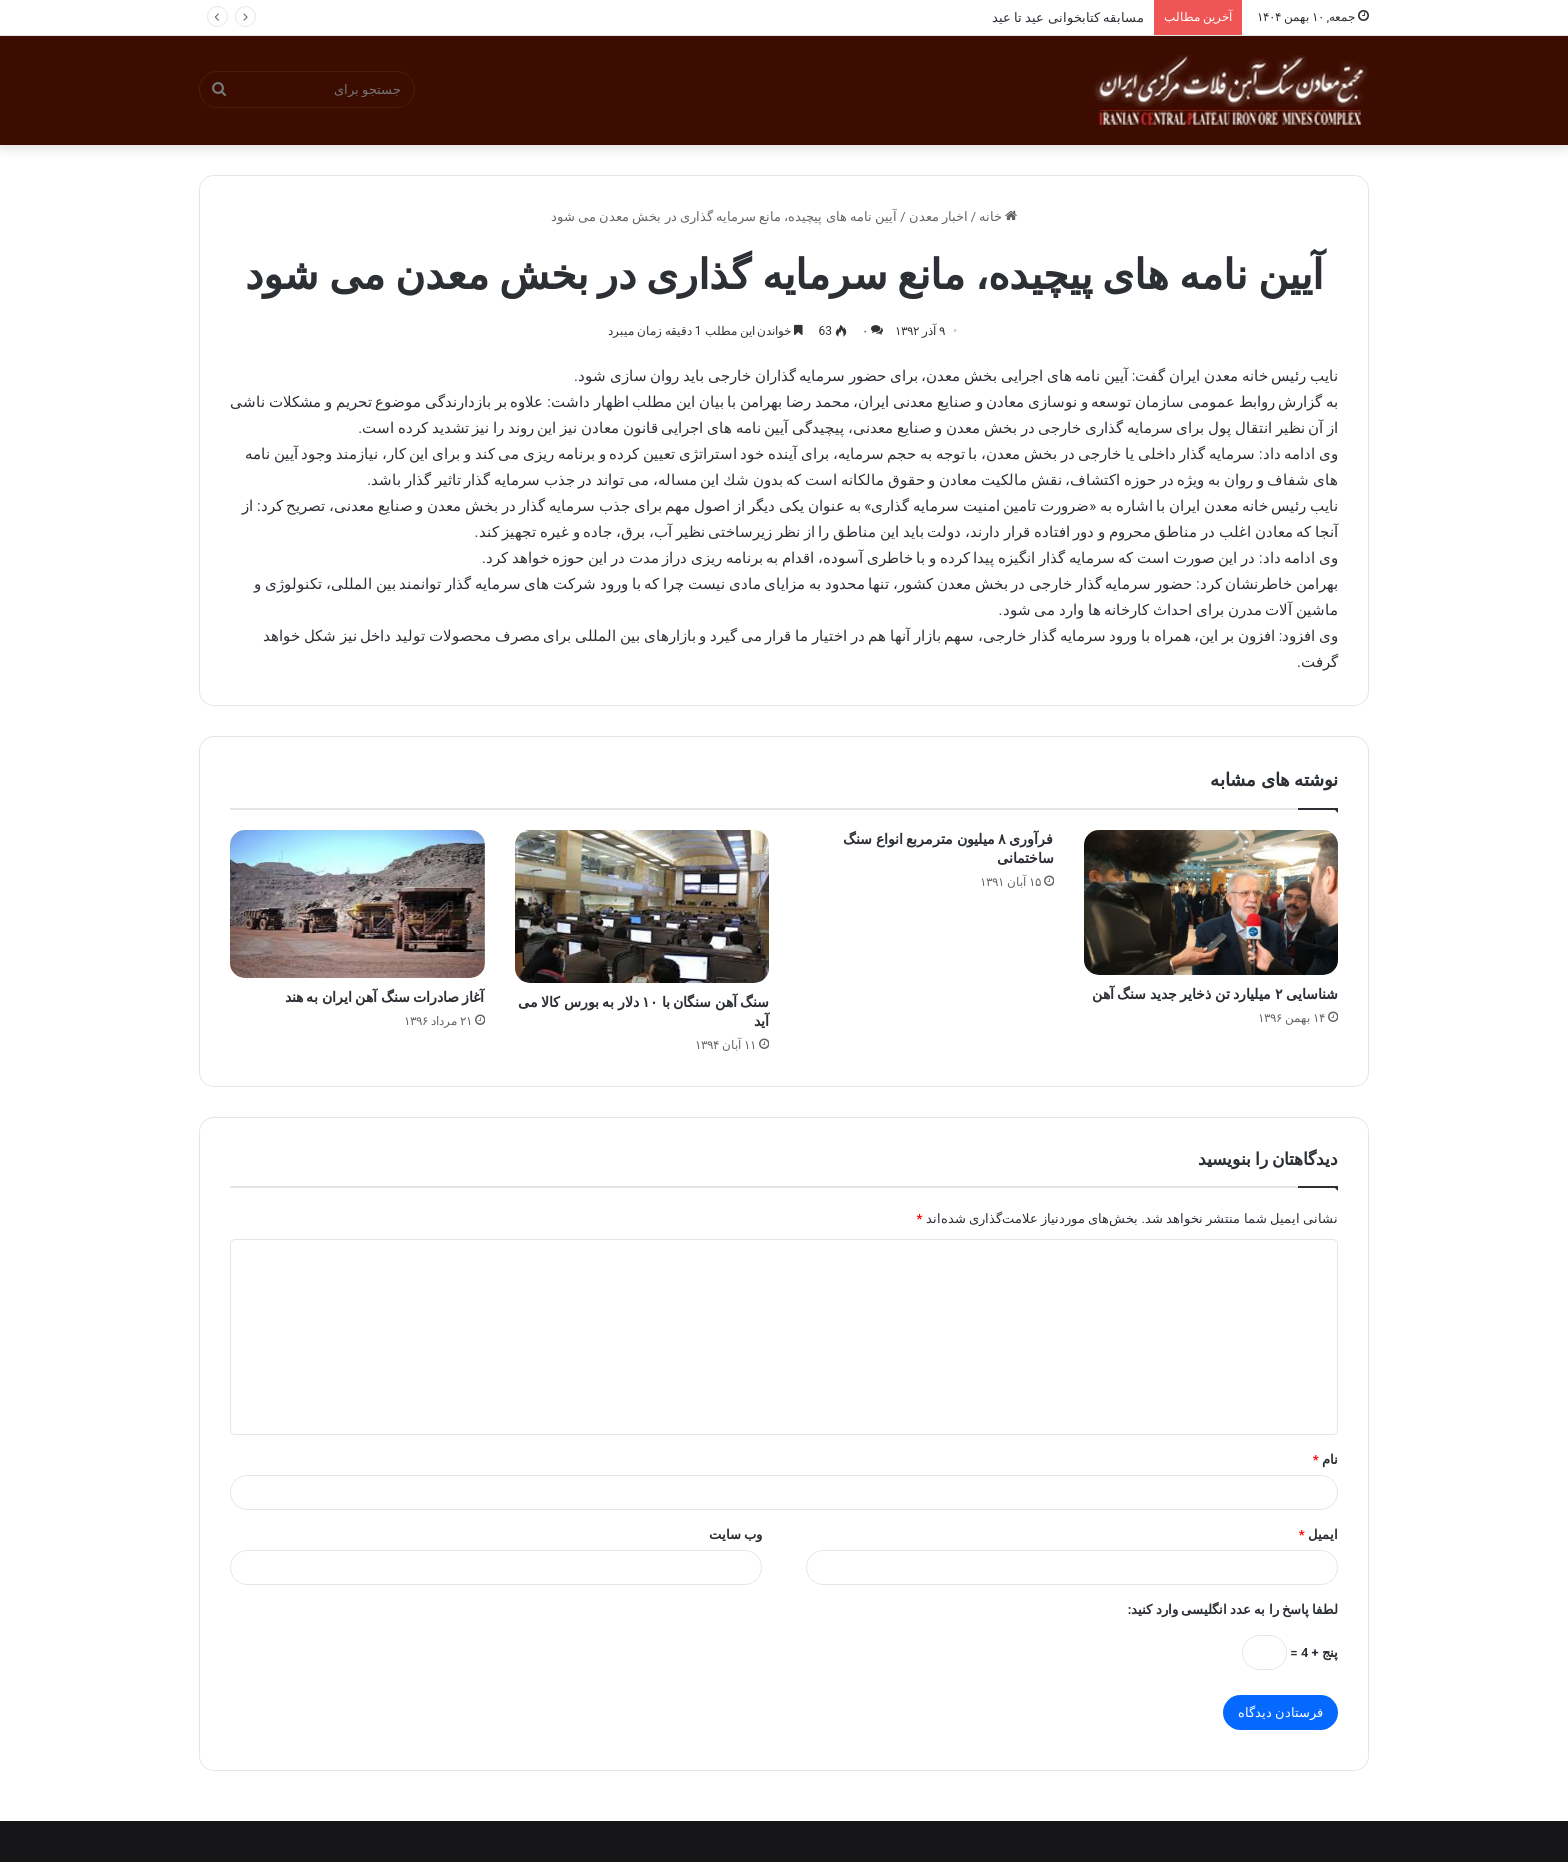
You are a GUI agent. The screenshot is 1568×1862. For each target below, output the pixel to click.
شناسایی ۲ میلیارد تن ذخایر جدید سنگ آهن (1215, 994)
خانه (998, 216)
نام (1325, 1459)
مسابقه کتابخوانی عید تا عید (1068, 17)
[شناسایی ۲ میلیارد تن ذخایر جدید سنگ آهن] (1211, 903)
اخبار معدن (938, 216)
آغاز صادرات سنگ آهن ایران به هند (385, 997)
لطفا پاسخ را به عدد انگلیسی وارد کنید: (1233, 1609)
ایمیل (1318, 1534)
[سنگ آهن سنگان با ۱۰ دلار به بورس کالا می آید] (642, 906)
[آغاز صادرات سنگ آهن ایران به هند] (357, 904)
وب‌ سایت (735, 1534)
